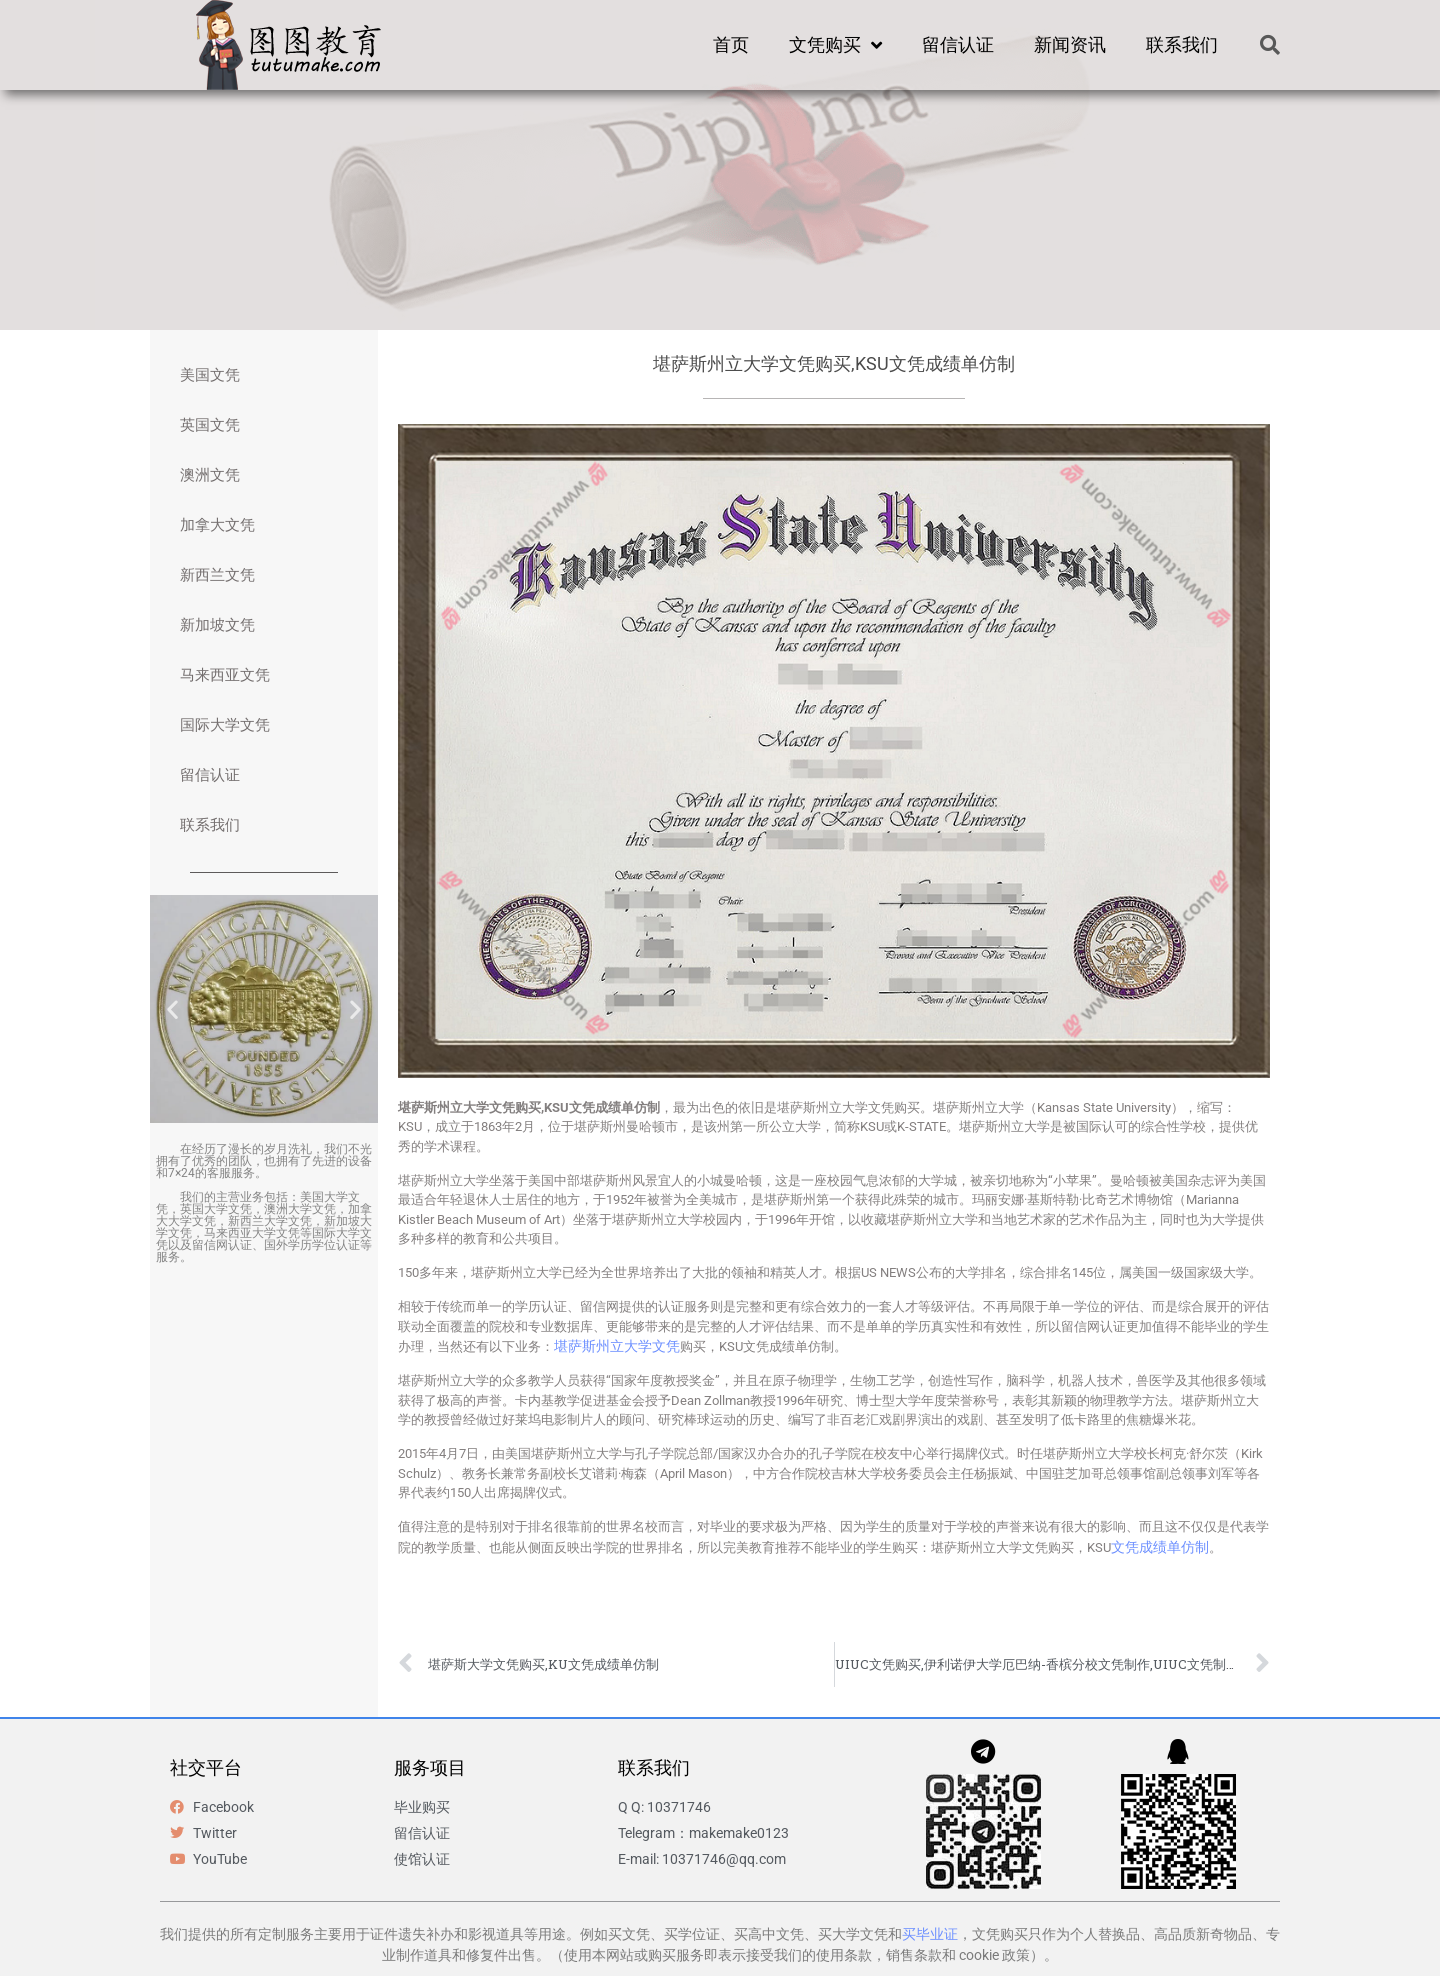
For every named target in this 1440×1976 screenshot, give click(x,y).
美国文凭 (210, 375)
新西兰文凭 (217, 575)
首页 (731, 44)
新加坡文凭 (217, 625)
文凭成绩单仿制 (1160, 1547)
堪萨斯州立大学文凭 (617, 1346)
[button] (1270, 45)
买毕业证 (930, 1934)
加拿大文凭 (217, 525)
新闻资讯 (1070, 44)
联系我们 (1182, 44)
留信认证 (958, 44)
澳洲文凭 (210, 475)
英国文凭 (210, 425)
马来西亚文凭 (225, 675)
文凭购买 (835, 45)
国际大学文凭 (225, 725)
